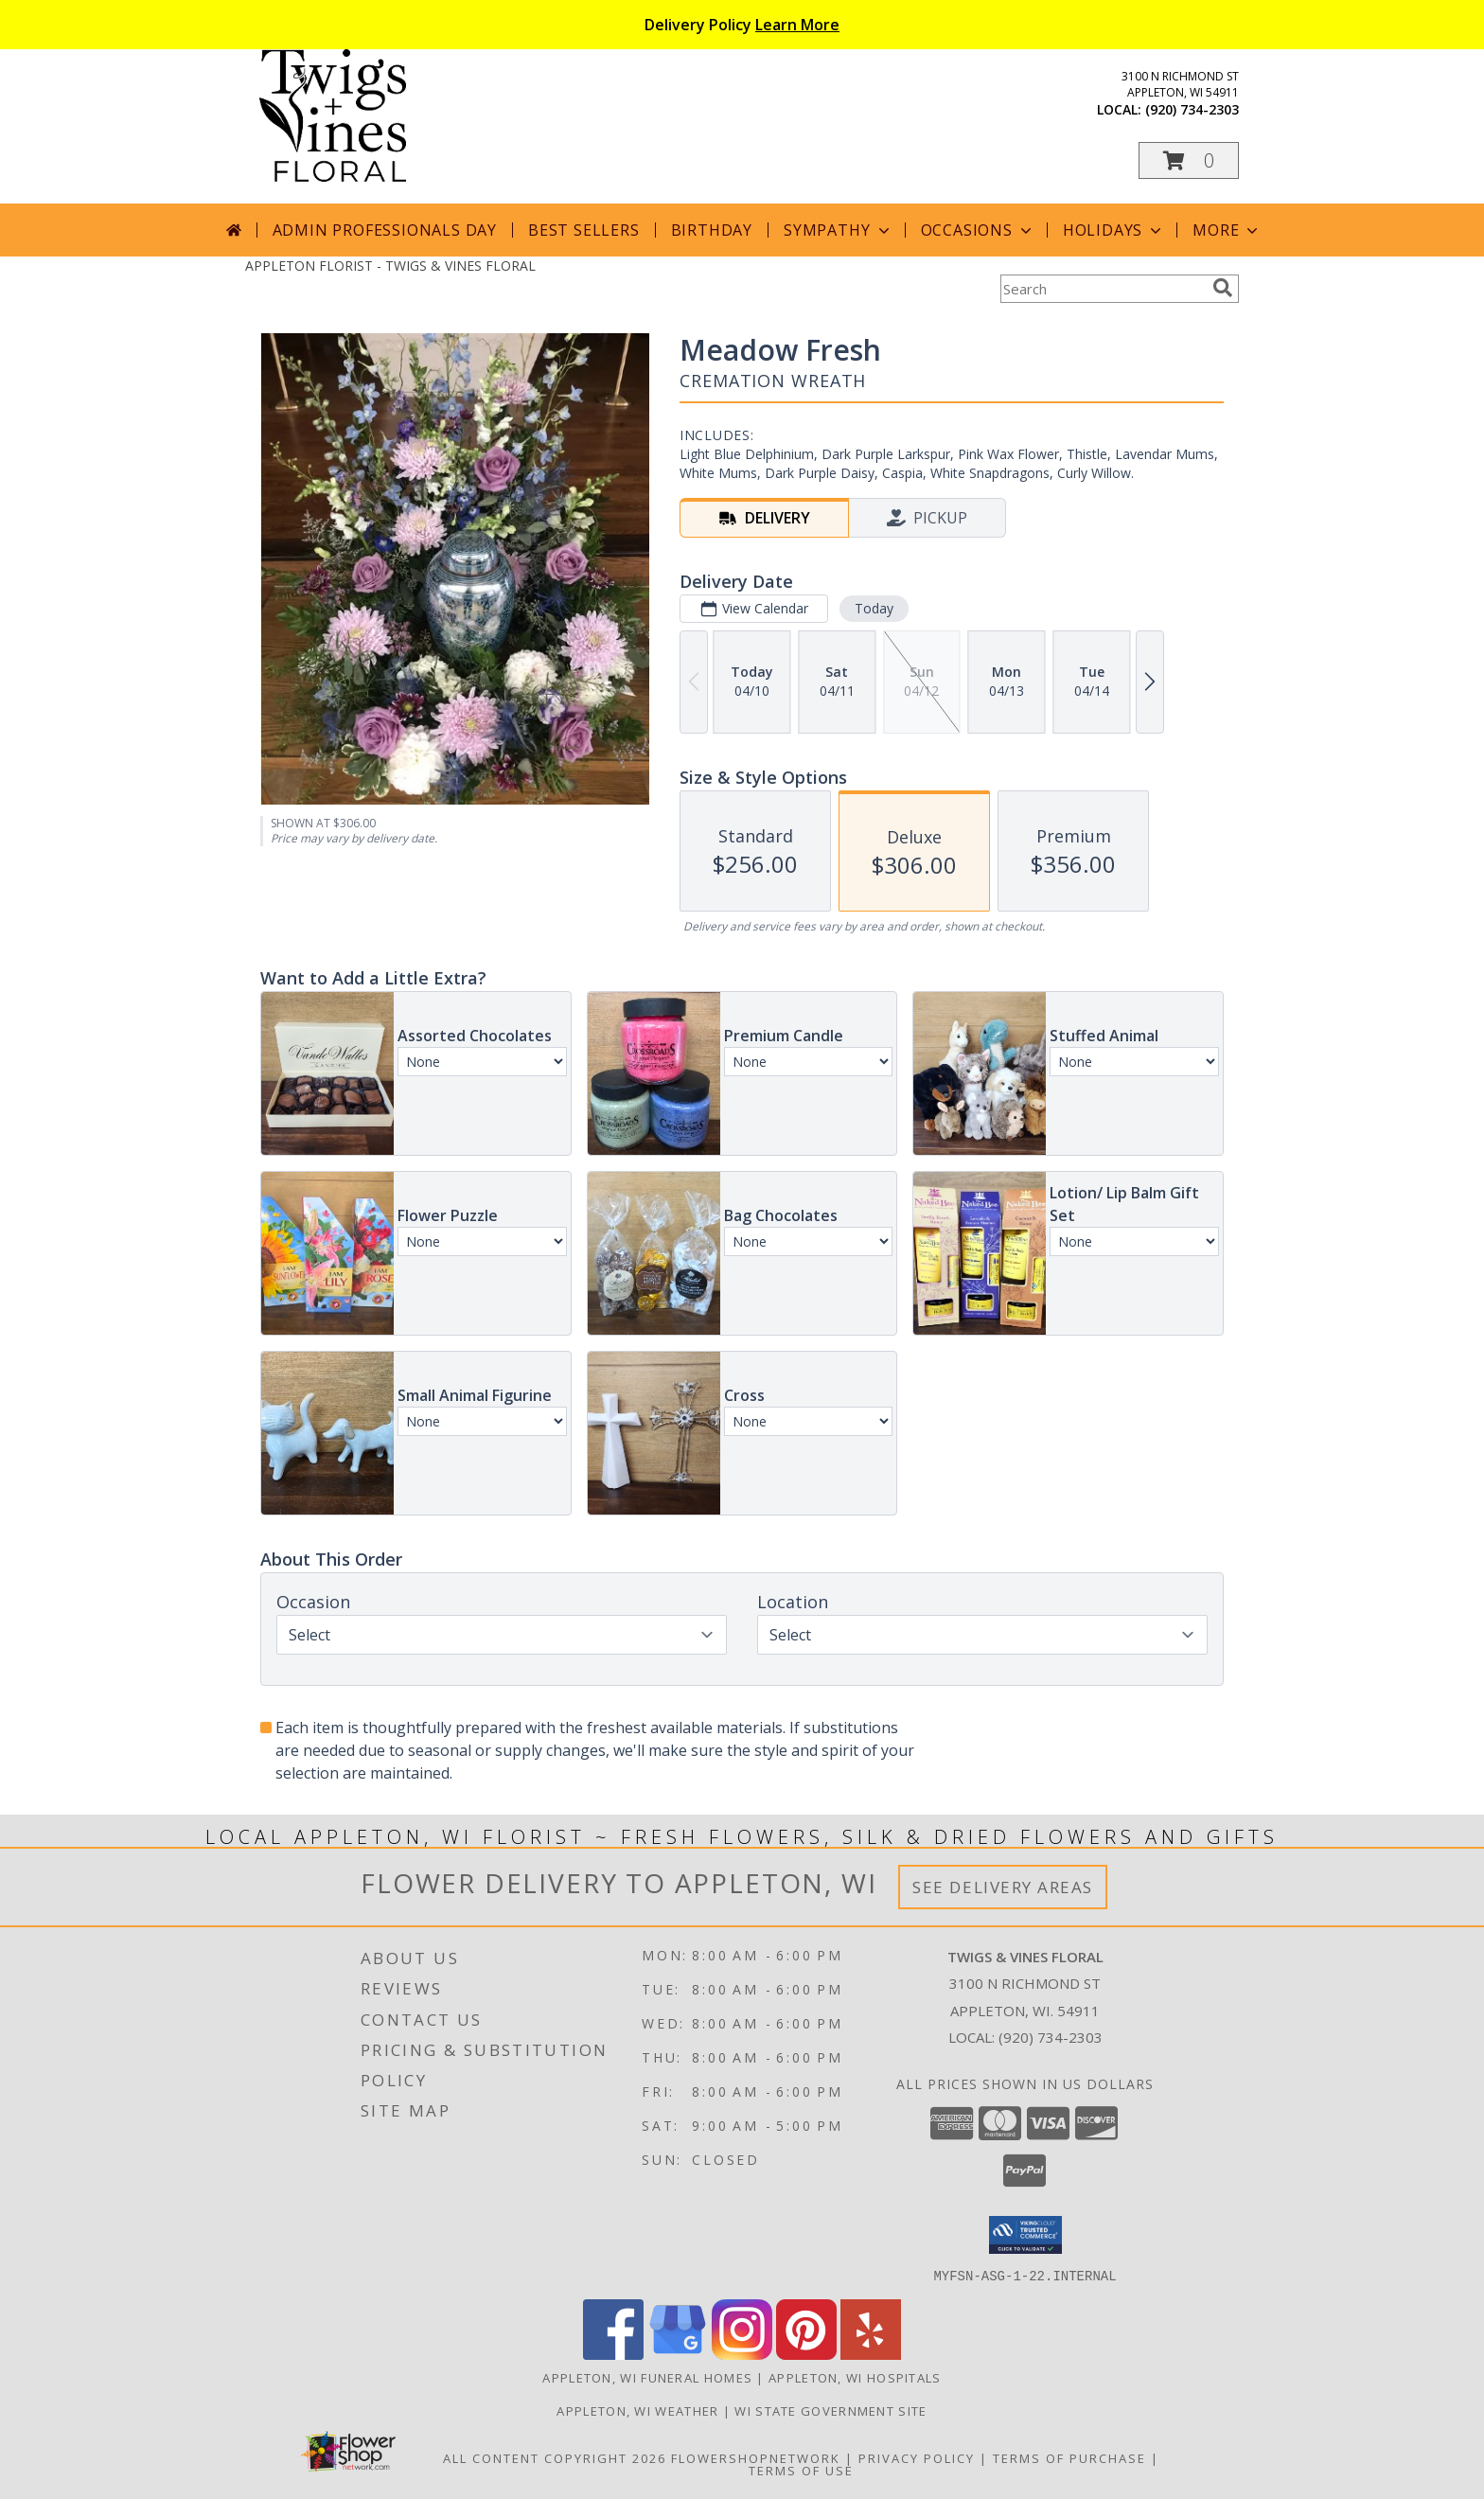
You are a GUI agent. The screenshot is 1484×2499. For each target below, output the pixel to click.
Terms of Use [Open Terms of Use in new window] (801, 2469)
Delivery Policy (742, 24)
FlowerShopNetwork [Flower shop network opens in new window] (755, 2457)
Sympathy (838, 230)
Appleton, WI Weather (637, 2410)
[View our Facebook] (613, 2354)
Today (874, 608)
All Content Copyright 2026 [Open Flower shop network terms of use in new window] (554, 2457)
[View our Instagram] (742, 2354)
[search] (1223, 287)
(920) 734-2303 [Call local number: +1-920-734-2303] (1192, 109)
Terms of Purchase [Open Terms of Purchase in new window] (1069, 2457)
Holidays (1114, 230)
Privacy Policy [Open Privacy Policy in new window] (916, 2457)
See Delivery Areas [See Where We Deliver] (1002, 1887)
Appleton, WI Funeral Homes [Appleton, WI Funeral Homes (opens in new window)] (647, 2376)
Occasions (978, 230)
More (1227, 230)
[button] (1189, 160)
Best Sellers (584, 230)
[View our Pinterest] (806, 2354)
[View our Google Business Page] (677, 2354)
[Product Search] (1102, 288)
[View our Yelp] (870, 2354)
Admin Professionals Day (385, 230)
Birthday (711, 230)
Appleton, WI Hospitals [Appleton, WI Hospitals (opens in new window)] (855, 2376)
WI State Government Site (830, 2410)
